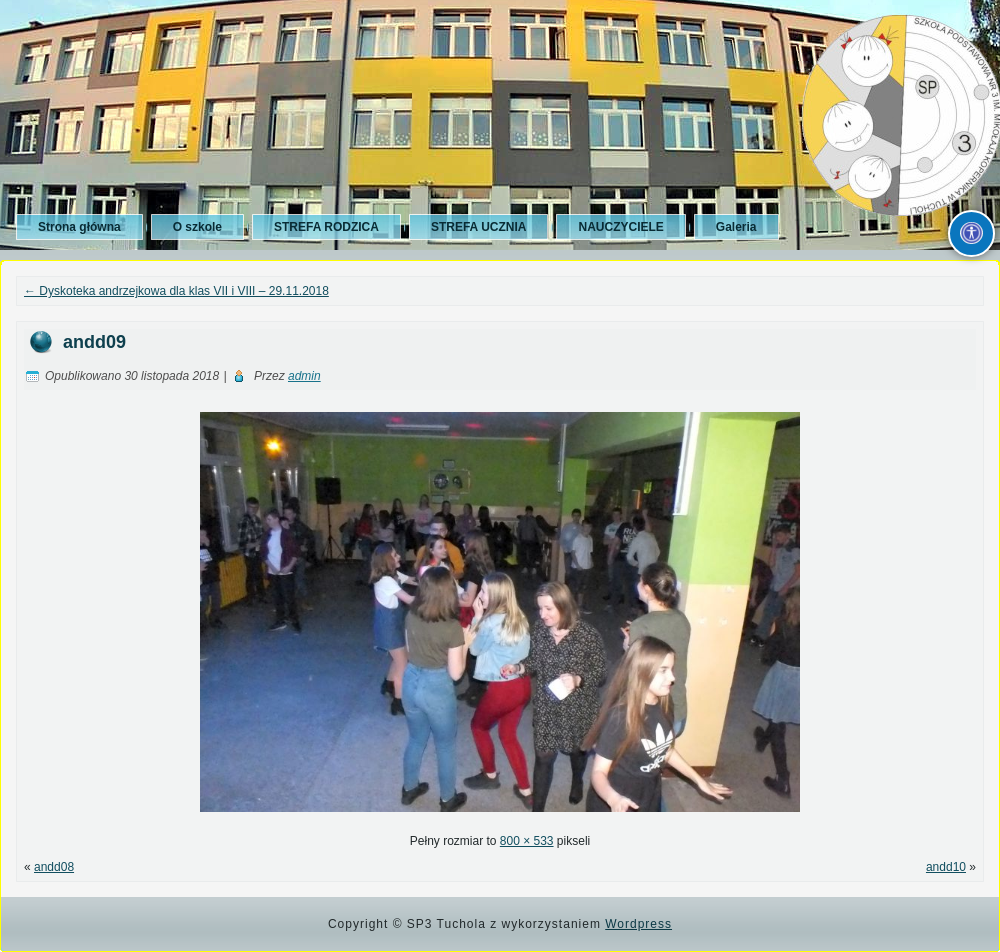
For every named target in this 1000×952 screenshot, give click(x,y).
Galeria (736, 227)
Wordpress (638, 924)
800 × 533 (527, 841)
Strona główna (79, 227)
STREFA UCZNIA (479, 227)
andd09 (94, 342)
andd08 (54, 867)
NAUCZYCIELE (620, 227)
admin (304, 376)
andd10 (946, 867)
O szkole (197, 227)
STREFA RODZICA (326, 227)
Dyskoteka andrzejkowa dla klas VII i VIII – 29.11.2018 (176, 291)
